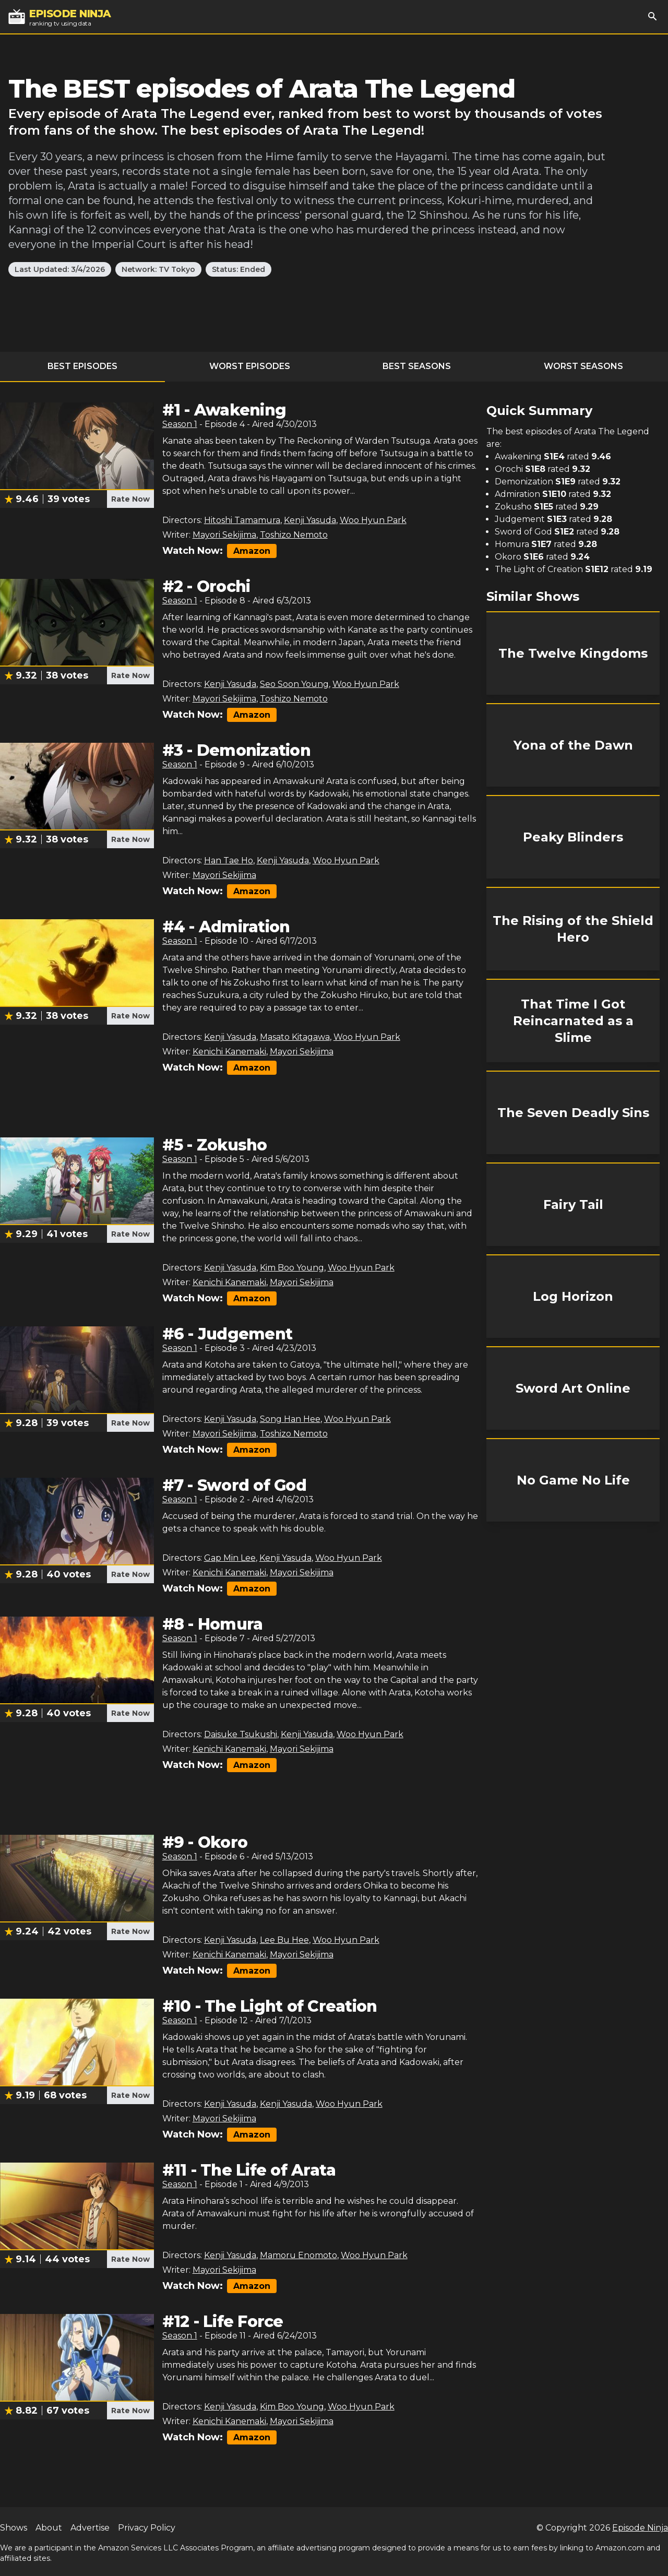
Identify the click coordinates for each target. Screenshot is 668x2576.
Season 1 (179, 424)
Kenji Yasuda (310, 520)
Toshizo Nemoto (294, 535)
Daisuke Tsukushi (240, 1734)
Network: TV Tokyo (158, 269)
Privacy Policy (146, 2528)
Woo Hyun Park (373, 520)
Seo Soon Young (294, 684)
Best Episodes (82, 366)
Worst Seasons (583, 366)
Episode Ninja (640, 2528)
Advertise (90, 2528)
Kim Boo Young (292, 1268)
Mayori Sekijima (224, 535)
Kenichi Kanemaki (229, 1051)
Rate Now (130, 499)
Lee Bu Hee (284, 1940)
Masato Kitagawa (295, 1037)
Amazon (251, 551)
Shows (13, 2528)
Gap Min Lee (230, 1558)
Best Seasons (417, 366)
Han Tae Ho (228, 860)
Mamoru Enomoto (298, 2255)
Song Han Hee (290, 1419)
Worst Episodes (249, 366)
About (48, 2528)
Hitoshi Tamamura (242, 520)
